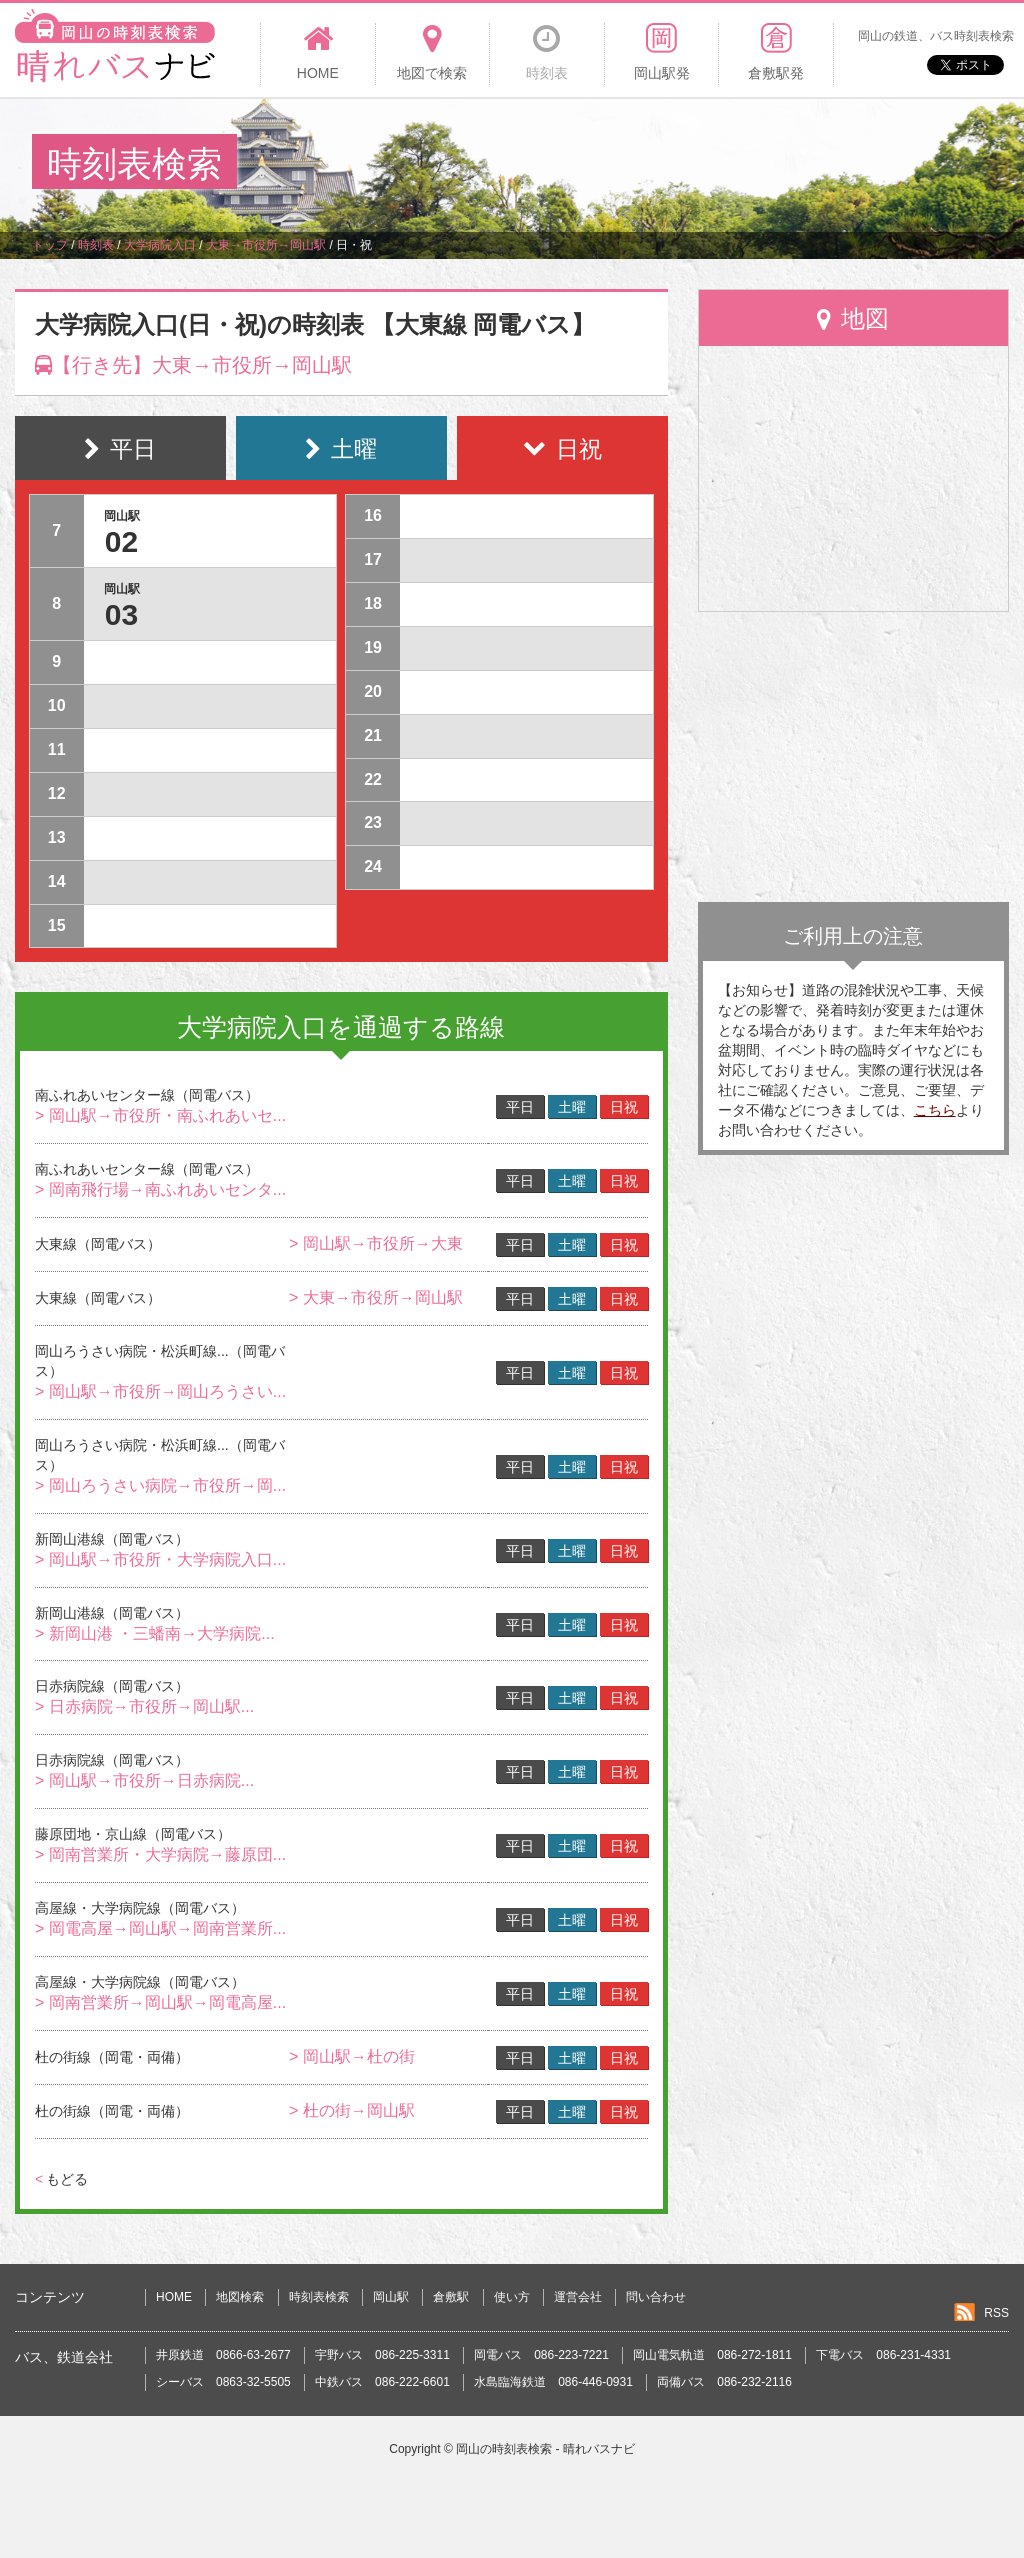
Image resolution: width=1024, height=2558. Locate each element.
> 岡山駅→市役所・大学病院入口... (160, 1559)
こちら (935, 1110)
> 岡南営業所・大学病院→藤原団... (160, 1854)
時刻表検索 (319, 2297)
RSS (996, 2313)
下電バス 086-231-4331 (883, 2355)
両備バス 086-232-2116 (724, 2382)
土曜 (572, 1107)
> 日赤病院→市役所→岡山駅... (144, 1706)
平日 (520, 1107)
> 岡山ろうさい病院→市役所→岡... (160, 1485)
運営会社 (578, 2297)
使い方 (512, 2297)
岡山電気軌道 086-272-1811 (712, 2355)
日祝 (624, 1107)
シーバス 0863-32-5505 (223, 2382)
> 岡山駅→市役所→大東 (376, 1243)
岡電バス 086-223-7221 (541, 2355)
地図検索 (240, 2297)
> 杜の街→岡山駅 (352, 2110)
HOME (174, 2297)
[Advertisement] (628, 164)
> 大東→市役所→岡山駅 (376, 1297)
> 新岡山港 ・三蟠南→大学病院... (155, 1633)
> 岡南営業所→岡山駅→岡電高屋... (160, 2002)
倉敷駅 (451, 2297)
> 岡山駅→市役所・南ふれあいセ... (160, 1115)
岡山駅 (391, 2297)
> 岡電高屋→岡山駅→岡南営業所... (160, 1928)
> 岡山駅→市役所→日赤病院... (144, 1780)
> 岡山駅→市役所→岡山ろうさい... (160, 1391)
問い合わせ (656, 2297)
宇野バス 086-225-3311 (382, 2355)
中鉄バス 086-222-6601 (382, 2382)
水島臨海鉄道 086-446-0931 (553, 2382)
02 (121, 541)
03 (121, 614)
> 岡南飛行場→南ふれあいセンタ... (160, 1189)
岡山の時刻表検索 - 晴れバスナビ (545, 2449)
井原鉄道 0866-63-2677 (223, 2355)
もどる (61, 2179)
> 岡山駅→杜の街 (352, 2056)
